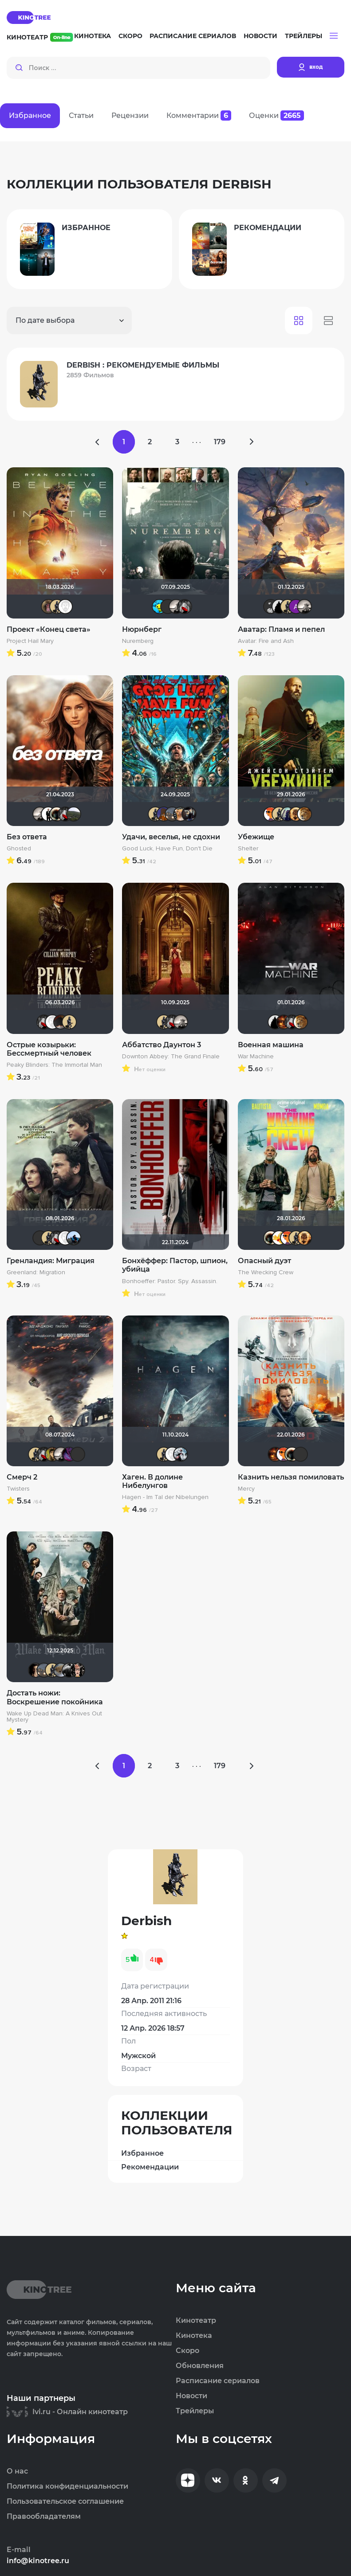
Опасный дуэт (264, 1261)
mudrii (73, 1237)
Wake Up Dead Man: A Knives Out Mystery (54, 1717)
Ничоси (77, 1670)
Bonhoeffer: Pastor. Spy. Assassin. (169, 1281)
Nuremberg (138, 641)
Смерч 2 (22, 1477)
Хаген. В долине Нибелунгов (152, 1481)
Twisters (18, 1489)
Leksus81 (296, 814)
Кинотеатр (40, 37)
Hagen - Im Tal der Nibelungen (165, 1497)
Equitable (65, 606)
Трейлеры (303, 36)
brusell (167, 606)
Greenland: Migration (36, 1272)
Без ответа (27, 837)
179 (219, 442)
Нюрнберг (142, 629)
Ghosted (19, 849)
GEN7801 (270, 814)
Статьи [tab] (81, 115)
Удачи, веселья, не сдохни (171, 837)
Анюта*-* (60, 1670)
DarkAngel (159, 606)
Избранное (142, 2153)
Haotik (56, 814)
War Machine (256, 1056)
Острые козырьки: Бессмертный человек (49, 1049)
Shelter (248, 849)
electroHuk (52, 1454)
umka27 (287, 814)
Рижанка (176, 606)
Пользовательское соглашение (65, 2501)
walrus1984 (69, 1670)
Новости (260, 36)
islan (48, 814)
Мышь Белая (184, 606)
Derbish (56, 606)
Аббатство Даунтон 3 (161, 1045)
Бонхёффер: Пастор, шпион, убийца (175, 1265)
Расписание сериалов (193, 36)
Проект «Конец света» (49, 629)
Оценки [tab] (276, 115)
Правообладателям (44, 2516)
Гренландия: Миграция (51, 1261)
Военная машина (271, 1045)
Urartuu (73, 814)
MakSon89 (163, 814)
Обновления (200, 2366)
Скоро (130, 36)
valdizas (60, 1022)
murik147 (304, 814)
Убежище (256, 837)
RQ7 (35, 1670)
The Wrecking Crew (265, 1272)
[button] (334, 36)
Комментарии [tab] (198, 115)
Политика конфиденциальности (67, 2486)
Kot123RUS (180, 1454)
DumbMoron (180, 814)
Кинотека (92, 36)
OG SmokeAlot (189, 814)
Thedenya (279, 1237)
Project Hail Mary (30, 641)
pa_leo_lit (48, 606)
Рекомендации (150, 2167)
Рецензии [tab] (130, 115)
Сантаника (69, 1454)
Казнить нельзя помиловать (291, 1477)
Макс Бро (283, 1022)
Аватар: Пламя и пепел (281, 629)
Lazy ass (172, 814)
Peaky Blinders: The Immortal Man (54, 1065)
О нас (17, 2471)
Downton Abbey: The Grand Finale (171, 1056)
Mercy (246, 1489)
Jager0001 (270, 606)
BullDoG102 (279, 606)
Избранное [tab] (30, 115)
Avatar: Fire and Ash (266, 641)
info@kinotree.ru (38, 2561)
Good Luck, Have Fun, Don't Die (167, 849)
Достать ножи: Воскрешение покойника (55, 1697)
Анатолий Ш (296, 606)
